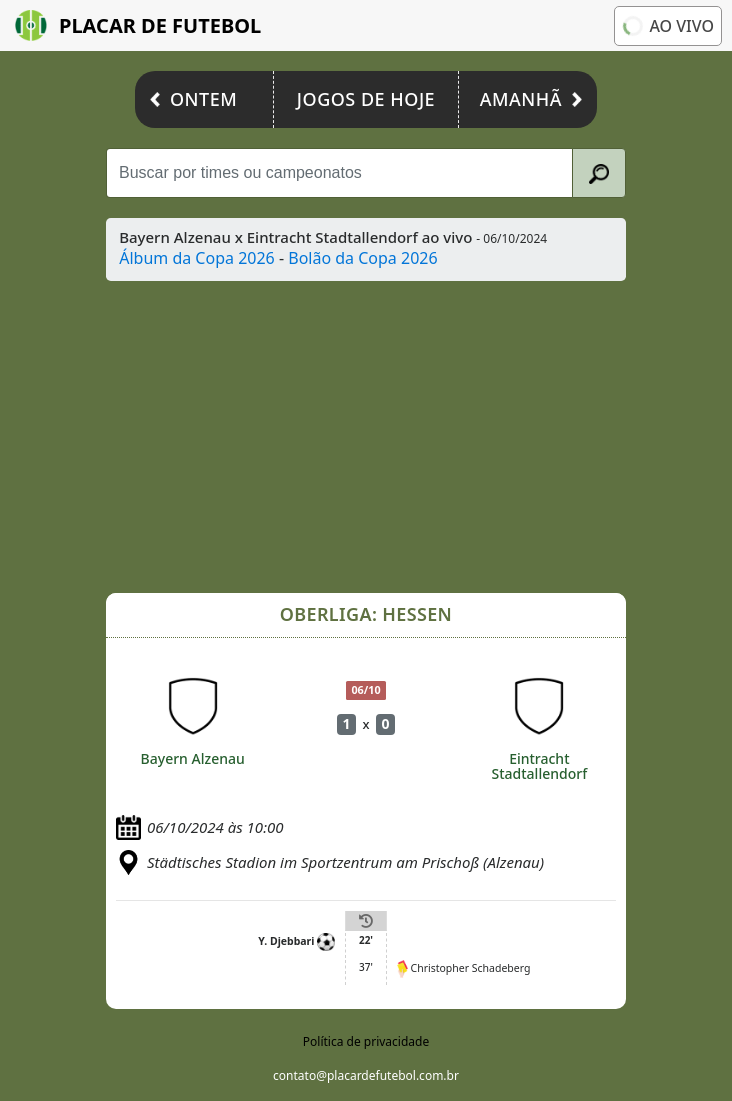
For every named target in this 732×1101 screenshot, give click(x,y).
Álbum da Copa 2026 (197, 258)
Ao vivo (666, 25)
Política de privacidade (366, 1041)
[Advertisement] (366, 437)
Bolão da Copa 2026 (362, 258)
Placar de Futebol (138, 25)
